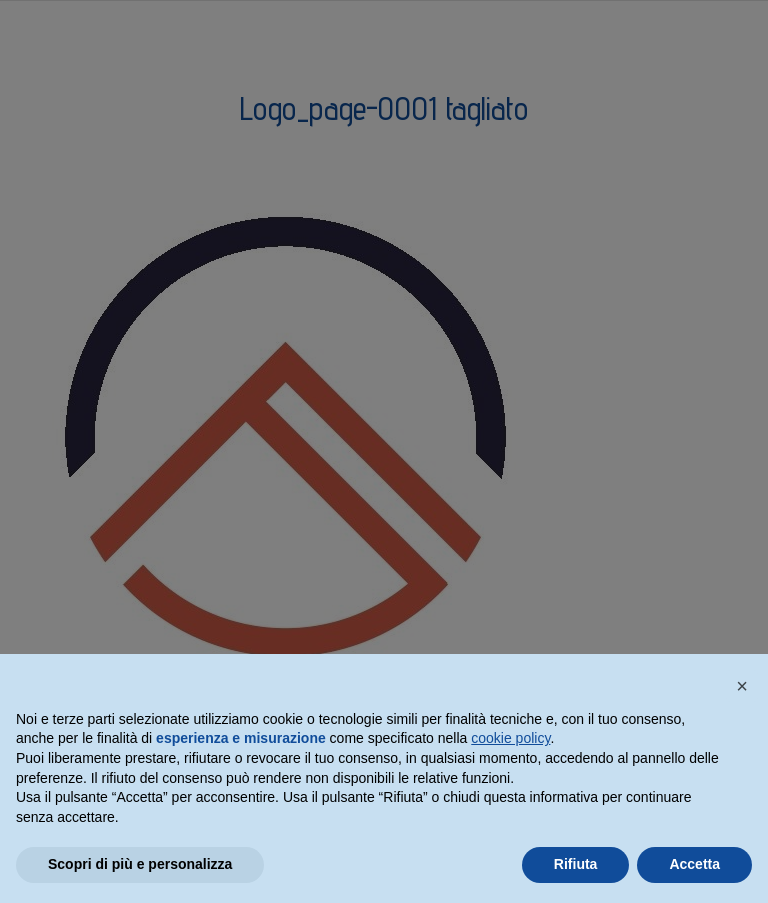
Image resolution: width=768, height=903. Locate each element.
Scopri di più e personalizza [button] (140, 864)
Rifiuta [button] (576, 864)
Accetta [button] (694, 864)
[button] (742, 686)
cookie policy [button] (510, 738)
